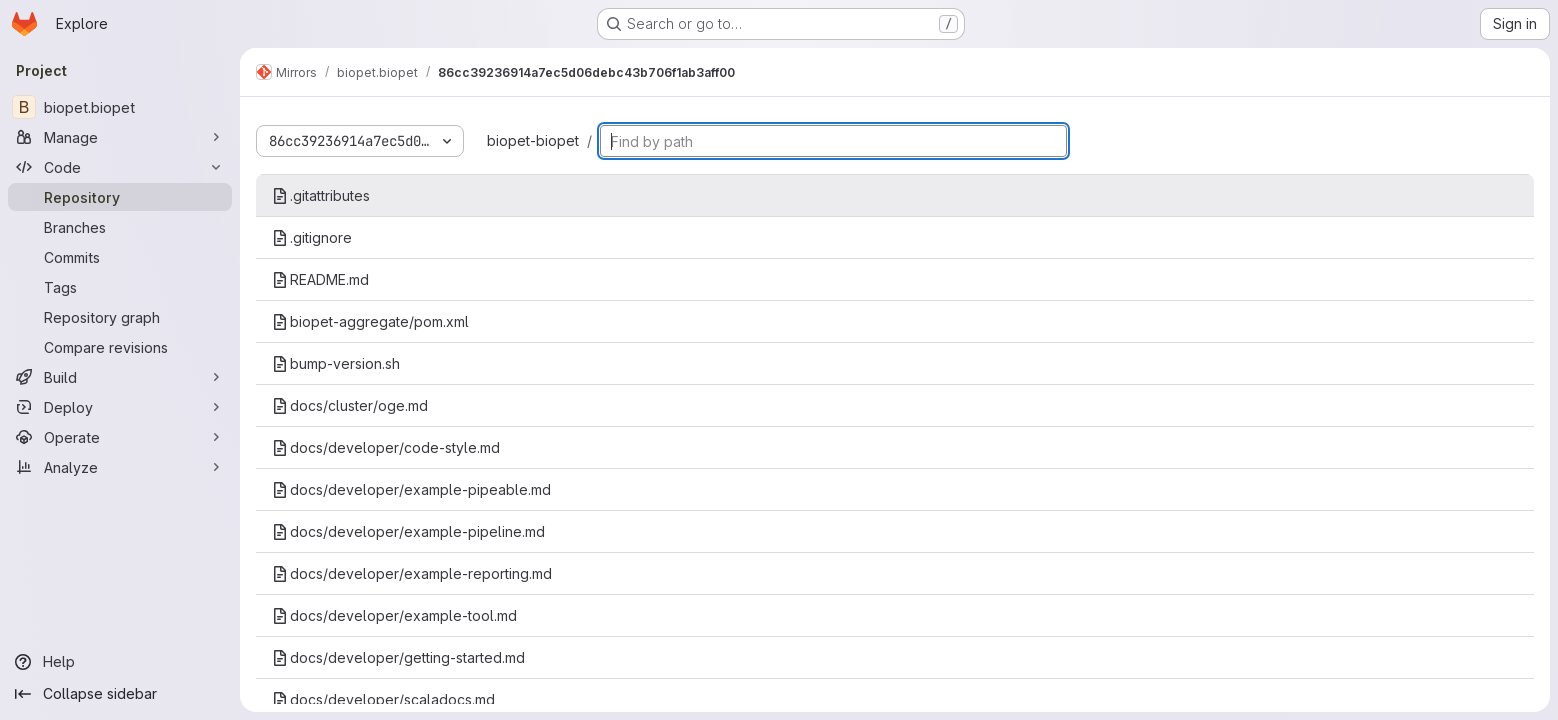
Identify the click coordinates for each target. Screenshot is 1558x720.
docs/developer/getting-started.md (398, 657)
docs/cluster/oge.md (350, 405)
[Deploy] (120, 407)
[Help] (120, 662)
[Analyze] (120, 467)
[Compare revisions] (120, 347)
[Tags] (120, 287)
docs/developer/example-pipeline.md (408, 531)
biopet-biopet (533, 140)
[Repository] (120, 197)
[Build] (120, 377)
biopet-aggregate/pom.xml (370, 321)
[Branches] (120, 227)
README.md (320, 279)
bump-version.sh (336, 363)
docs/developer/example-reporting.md (412, 573)
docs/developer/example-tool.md (394, 615)
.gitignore (312, 237)
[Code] (120, 167)
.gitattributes (321, 195)
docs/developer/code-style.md (386, 447)
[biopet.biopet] (120, 107)
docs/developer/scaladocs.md (383, 699)
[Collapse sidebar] (120, 694)
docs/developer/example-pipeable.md (411, 489)
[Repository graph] (120, 317)
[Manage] (120, 137)
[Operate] (120, 437)
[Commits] (120, 257)
